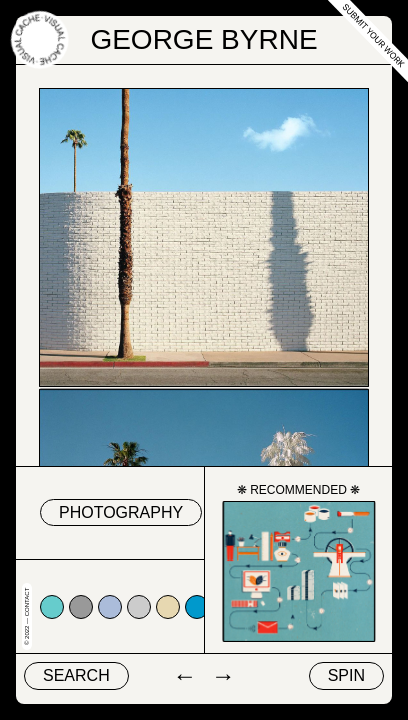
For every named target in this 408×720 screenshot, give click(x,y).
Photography (121, 512)
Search (76, 675)
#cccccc (139, 607)
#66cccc (52, 607)
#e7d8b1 (168, 607)
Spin (346, 675)
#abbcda (110, 607)
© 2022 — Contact (27, 616)
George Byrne (203, 39)
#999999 (81, 607)
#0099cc (197, 607)
